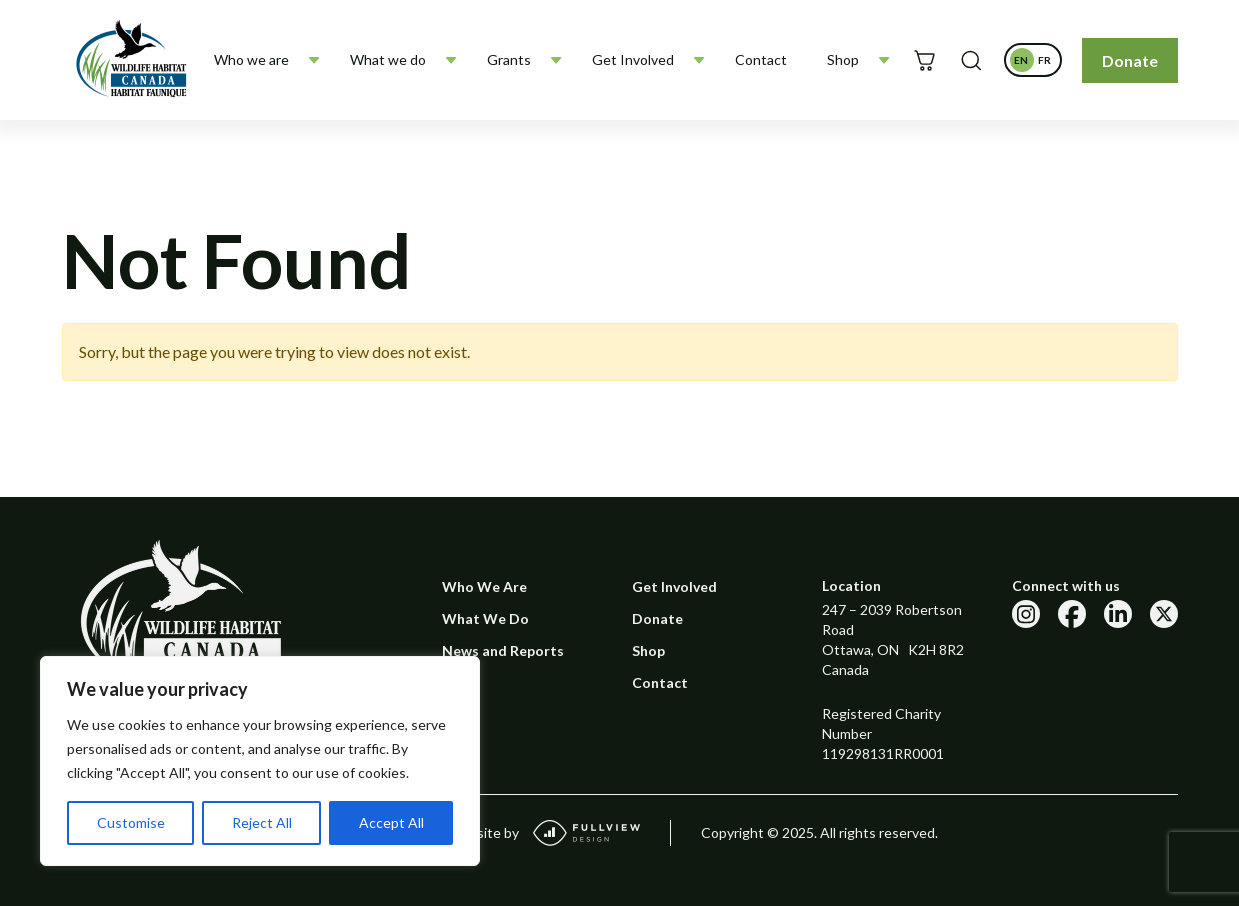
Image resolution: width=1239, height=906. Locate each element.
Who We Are (484, 586)
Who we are (251, 59)
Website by (543, 833)
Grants (509, 59)
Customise (131, 822)
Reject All (262, 822)
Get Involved (633, 59)
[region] (260, 761)
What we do (388, 59)
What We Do (485, 618)
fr (1047, 63)
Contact (761, 59)
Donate (1130, 60)
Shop (843, 59)
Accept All (391, 822)
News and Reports (503, 650)
